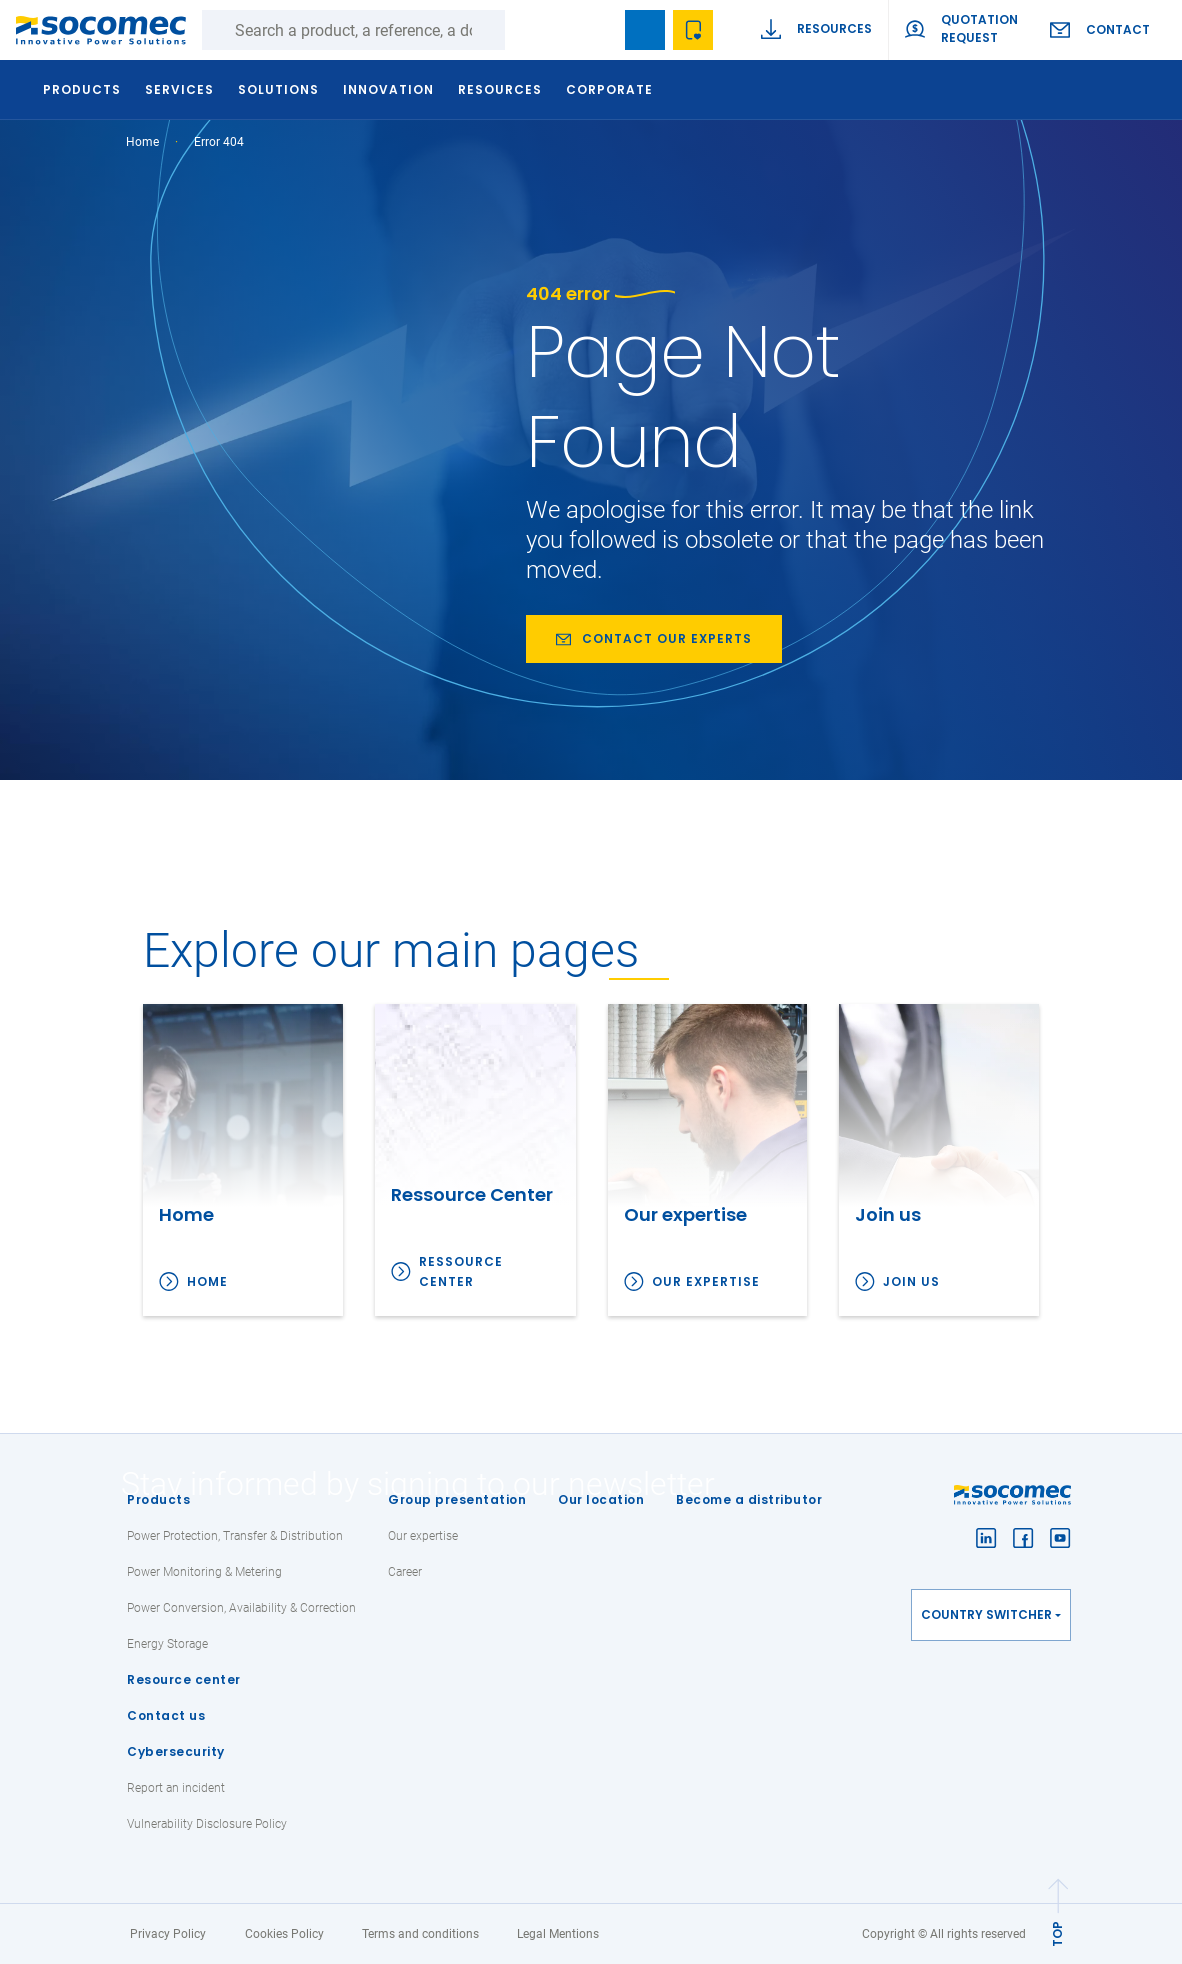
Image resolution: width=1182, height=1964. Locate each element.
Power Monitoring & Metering (204, 1572)
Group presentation (457, 1499)
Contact (1118, 29)
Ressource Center (461, 1271)
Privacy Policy (168, 1934)
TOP (1057, 1934)
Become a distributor (749, 1499)
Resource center (184, 1679)
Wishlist (693, 30)
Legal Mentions (558, 1934)
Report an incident (176, 1788)
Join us (911, 1281)
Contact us (166, 1715)
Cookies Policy (284, 1934)
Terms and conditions (420, 1934)
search (597, 30)
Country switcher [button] (986, 1614)
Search (525, 30)
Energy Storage (167, 1644)
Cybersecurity (176, 1751)
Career (405, 1572)
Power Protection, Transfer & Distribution (235, 1536)
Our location (601, 1499)
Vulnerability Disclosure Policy (207, 1824)
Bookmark (645, 30)
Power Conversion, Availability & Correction (241, 1608)
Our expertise (706, 1281)
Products (158, 1499)
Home (142, 142)
